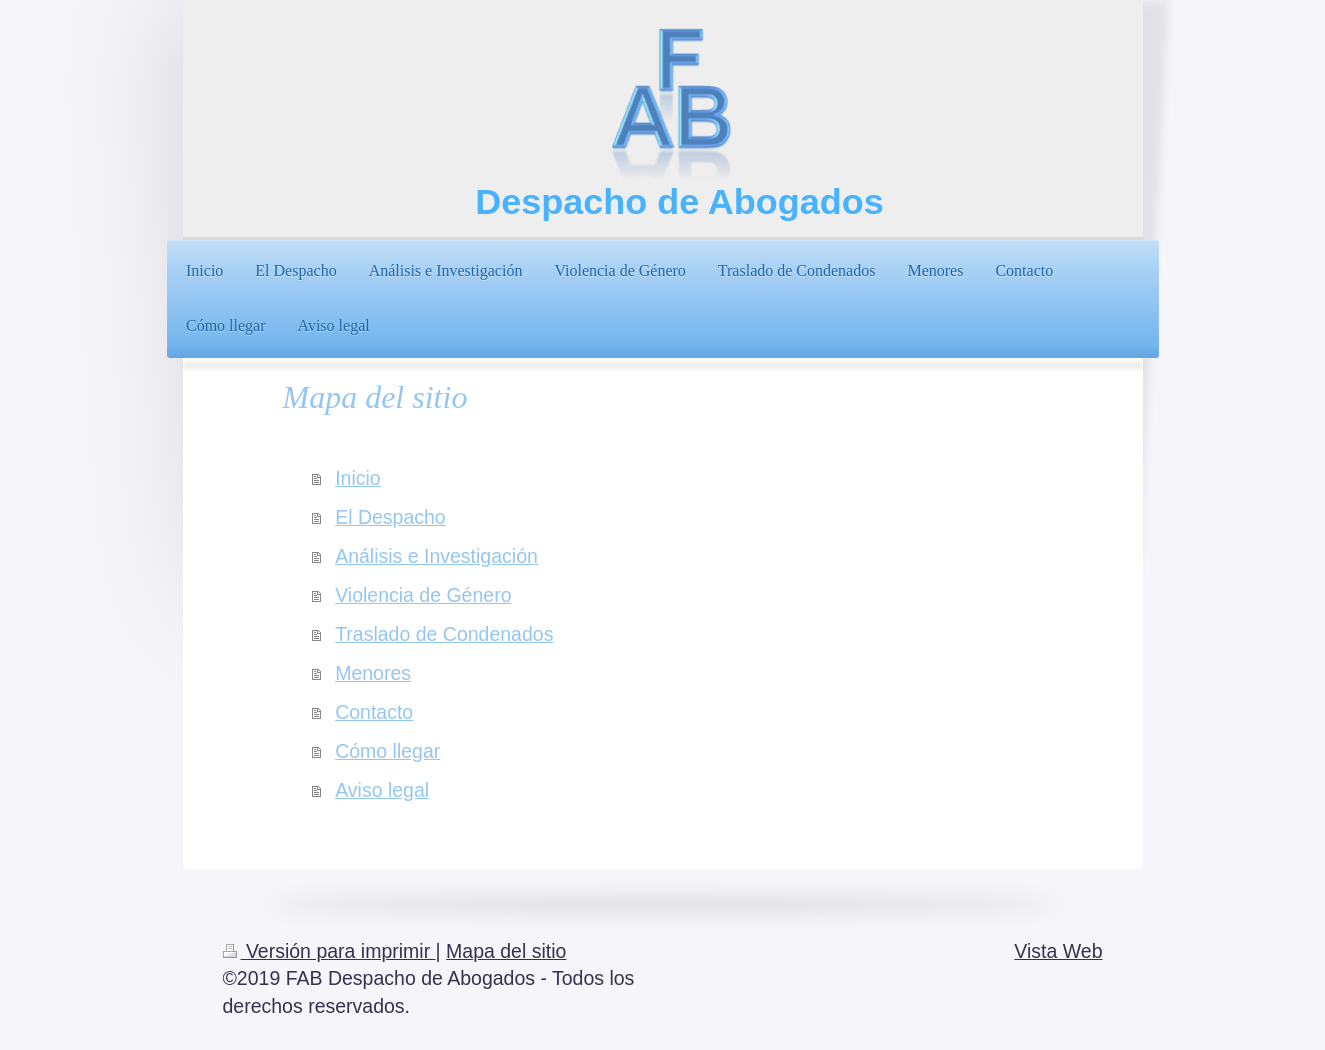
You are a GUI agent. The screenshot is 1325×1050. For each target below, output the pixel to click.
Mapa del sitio (506, 951)
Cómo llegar (387, 751)
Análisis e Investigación (436, 556)
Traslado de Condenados (444, 634)
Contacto (374, 712)
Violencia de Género (423, 595)
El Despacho (390, 517)
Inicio (358, 478)
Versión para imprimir (329, 951)
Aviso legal (382, 790)
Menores (373, 673)
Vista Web (1058, 951)
